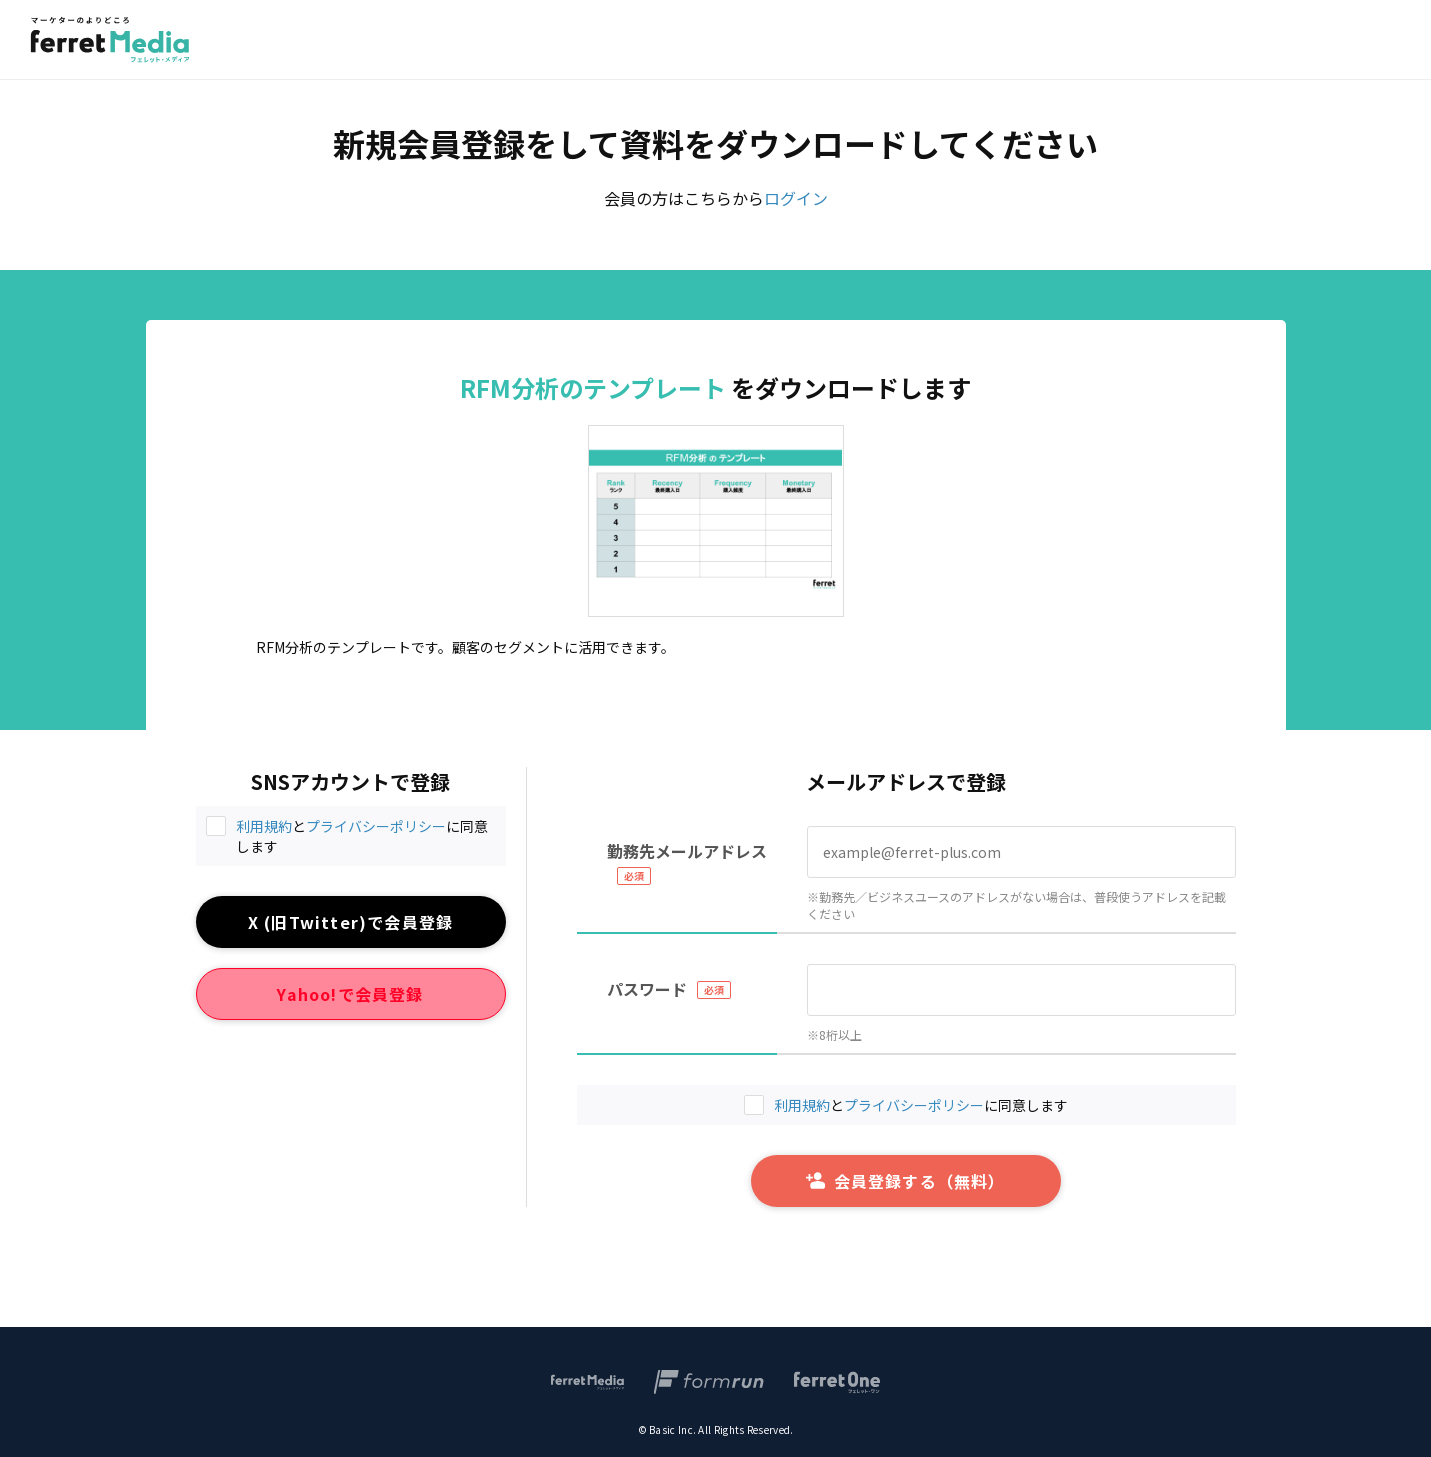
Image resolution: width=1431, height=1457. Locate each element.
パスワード (647, 989)
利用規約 (264, 826)
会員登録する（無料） (905, 1181)
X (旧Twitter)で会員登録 (350, 922)
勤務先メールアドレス (687, 851)
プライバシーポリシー (376, 826)
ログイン (796, 198)
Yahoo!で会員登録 (350, 994)
